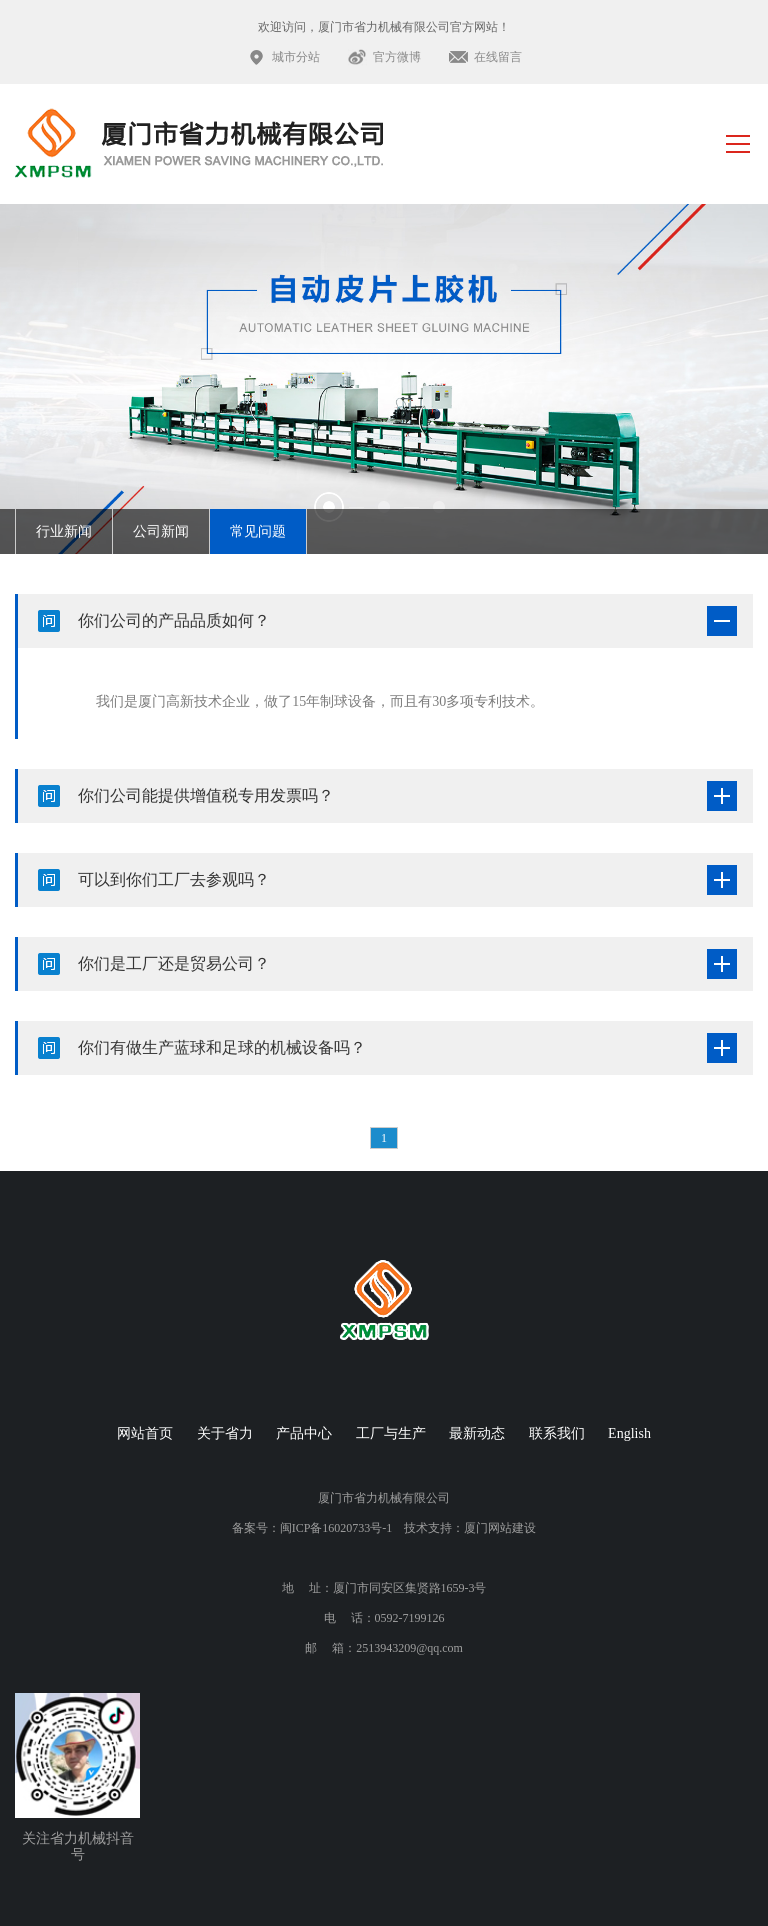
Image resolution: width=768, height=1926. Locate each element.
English (629, 1433)
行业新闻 (64, 531)
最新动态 (477, 1433)
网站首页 (145, 1433)
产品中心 (304, 1433)
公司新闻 (161, 531)
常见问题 (258, 531)
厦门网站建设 (500, 1528)
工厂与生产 (391, 1433)
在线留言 (498, 57)
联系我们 (557, 1433)
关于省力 (225, 1433)
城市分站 (296, 57)
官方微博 (397, 57)
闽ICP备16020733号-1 (336, 1528)
